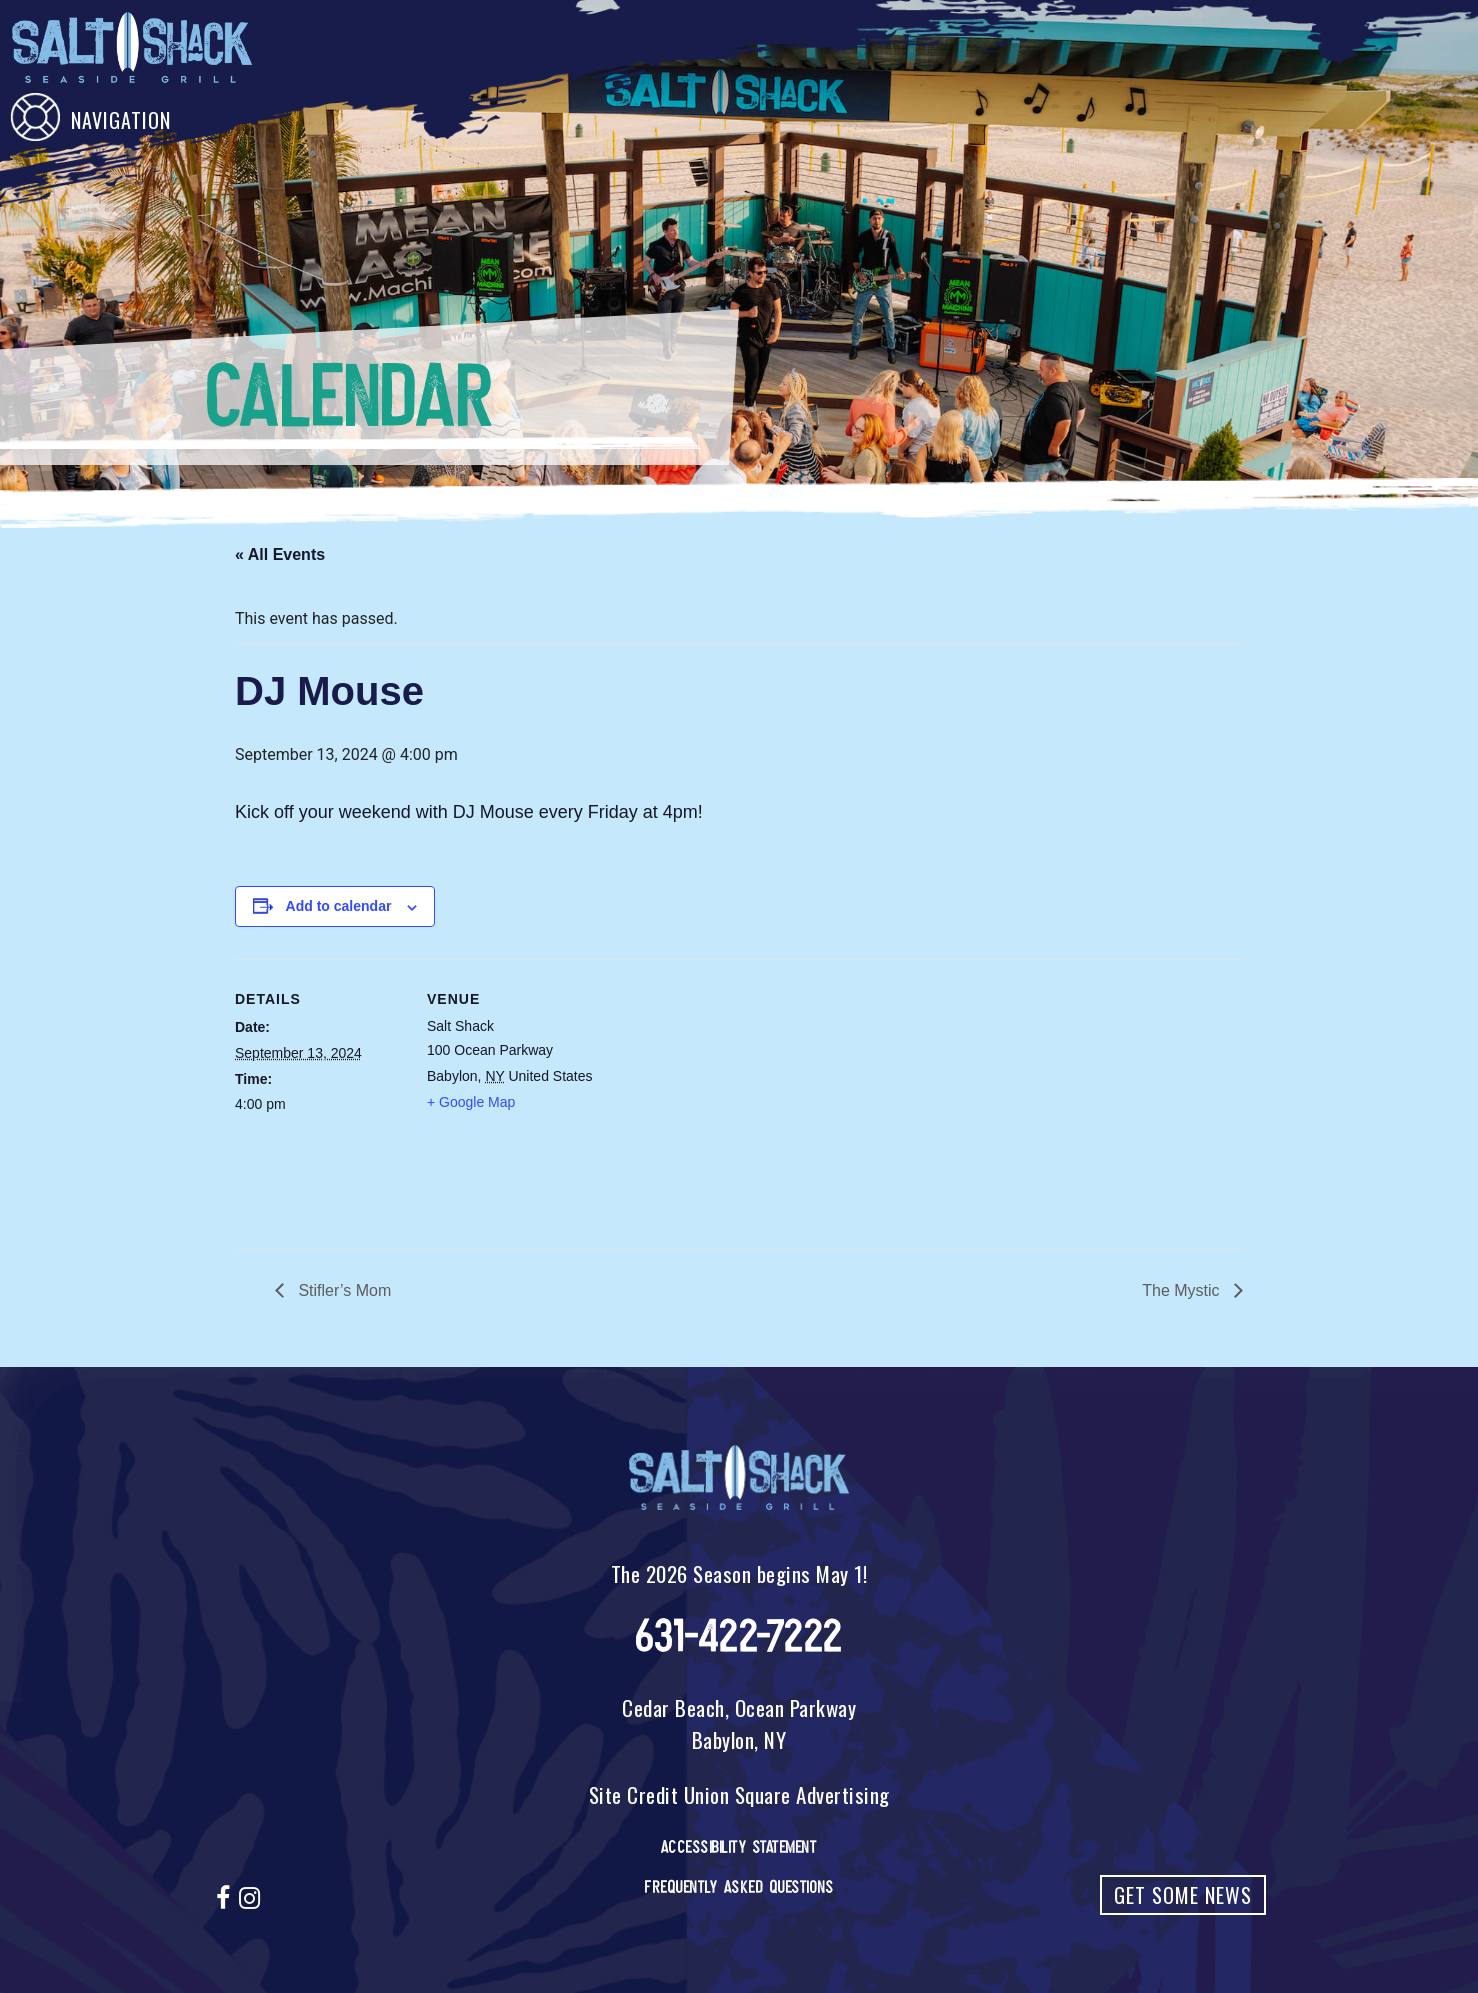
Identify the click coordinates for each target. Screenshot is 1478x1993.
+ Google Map (471, 1102)
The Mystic (1183, 1290)
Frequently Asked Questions (739, 1887)
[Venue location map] (724, 1097)
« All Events (280, 554)
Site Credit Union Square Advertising (739, 1794)
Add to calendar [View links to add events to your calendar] (339, 906)
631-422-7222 (739, 1636)
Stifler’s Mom (342, 1290)
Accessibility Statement (739, 1847)
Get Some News (1183, 1895)
